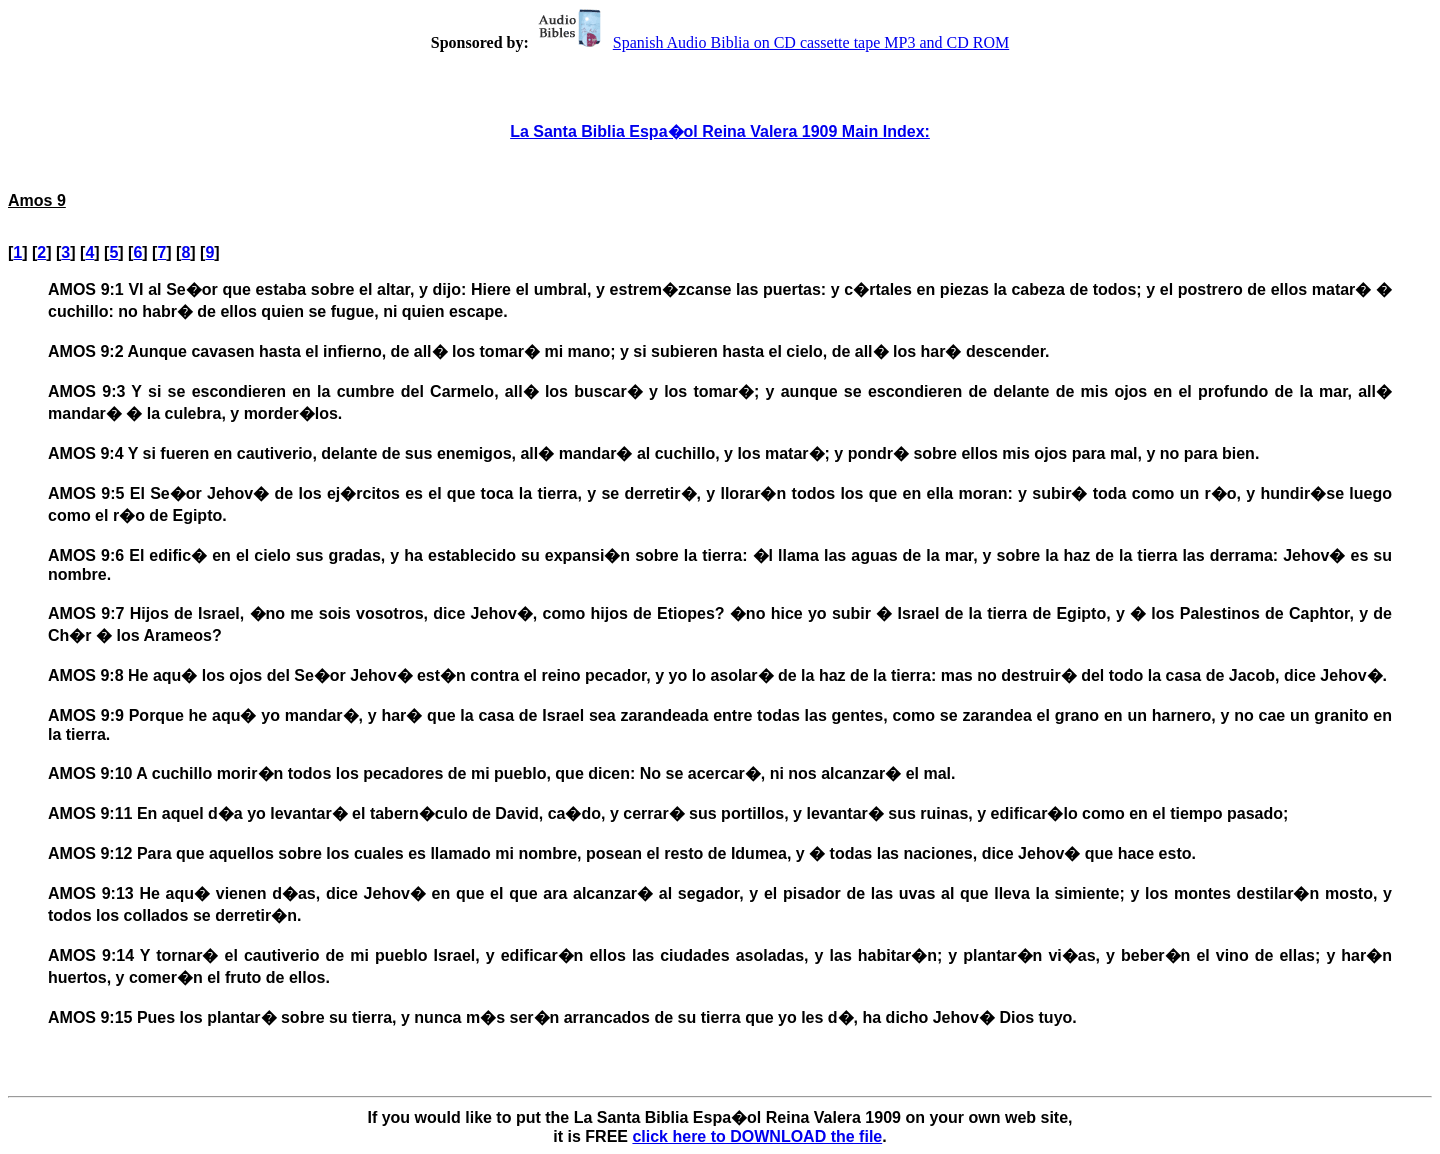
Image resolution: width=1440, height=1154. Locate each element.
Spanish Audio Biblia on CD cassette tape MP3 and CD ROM (771, 42)
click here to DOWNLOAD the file (757, 1136)
